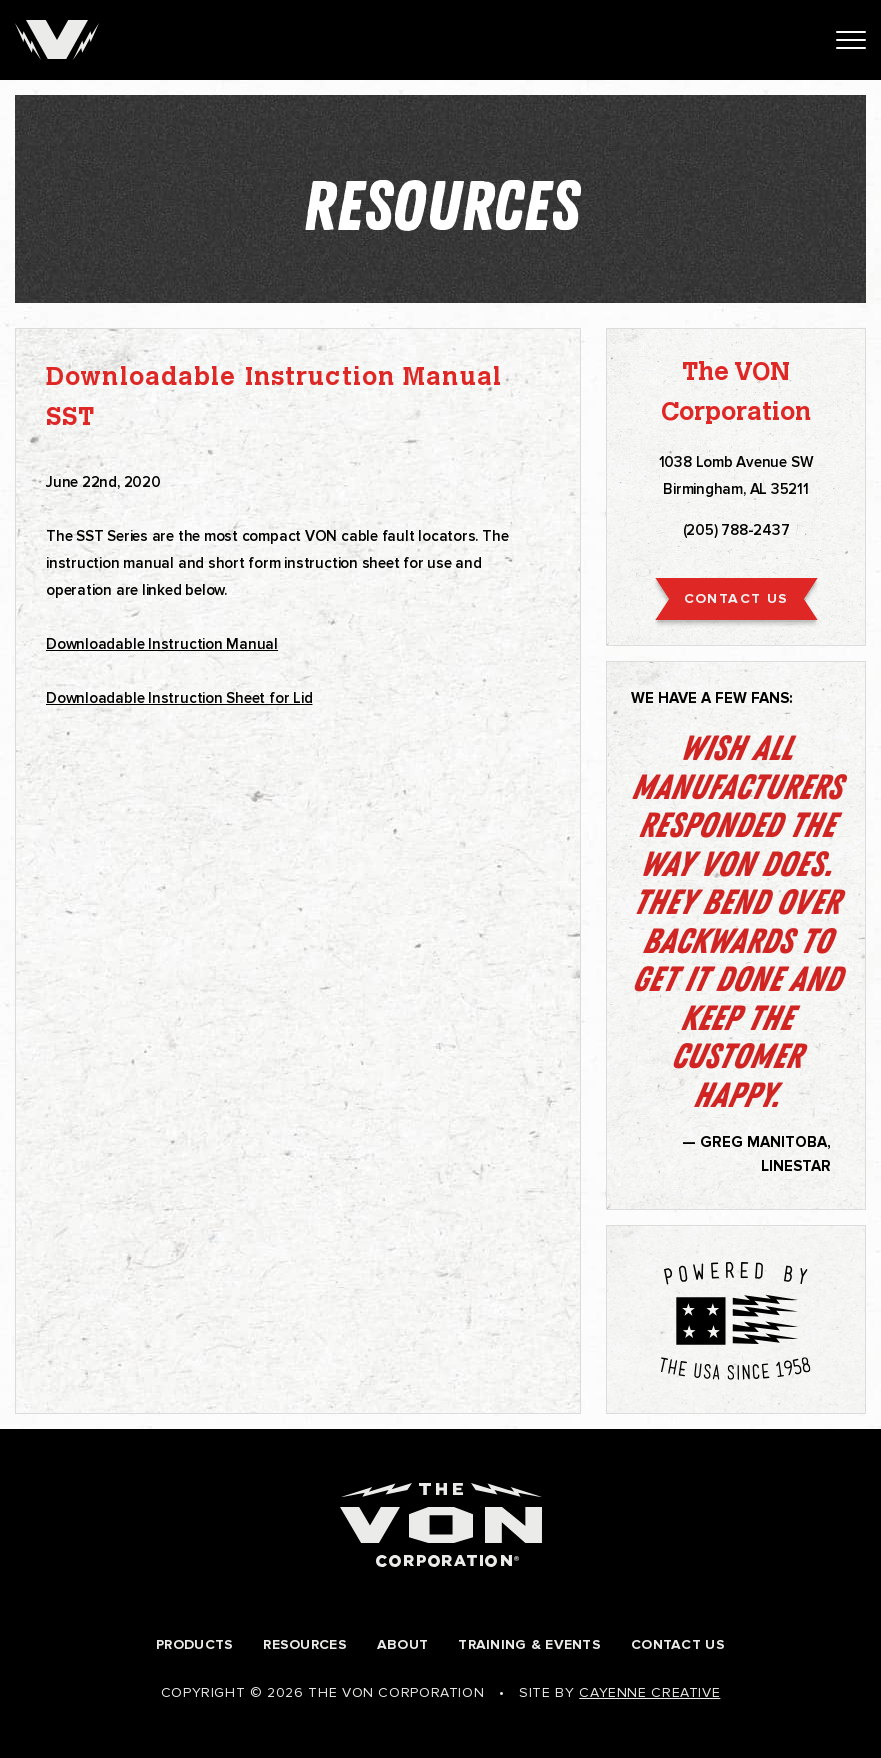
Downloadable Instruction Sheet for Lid (179, 698)
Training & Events (529, 1644)
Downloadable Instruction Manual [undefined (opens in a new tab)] (162, 644)
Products (194, 1644)
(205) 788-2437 (736, 530)
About (402, 1644)
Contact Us (678, 1644)
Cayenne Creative (649, 1692)
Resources (305, 1644)
